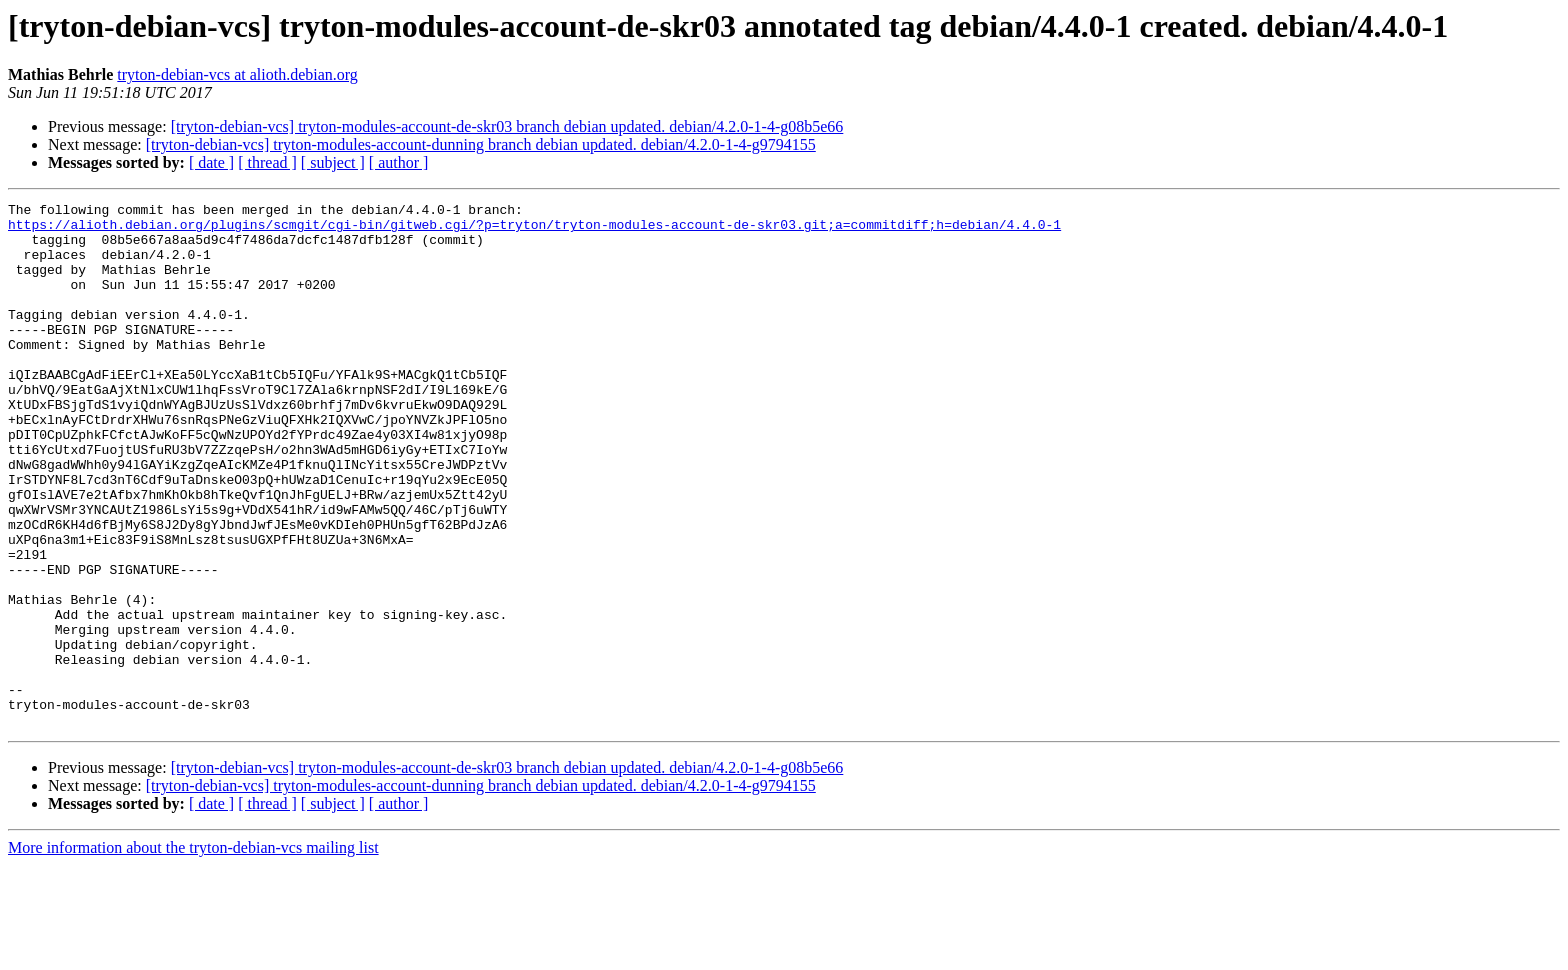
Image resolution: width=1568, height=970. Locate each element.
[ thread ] (267, 162)
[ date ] (211, 162)
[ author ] (399, 162)
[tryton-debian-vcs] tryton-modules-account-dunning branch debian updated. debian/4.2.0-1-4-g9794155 (481, 144)
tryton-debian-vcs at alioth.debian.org (237, 74)
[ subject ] (333, 162)
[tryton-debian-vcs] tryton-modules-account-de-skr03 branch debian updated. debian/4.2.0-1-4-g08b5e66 (507, 126)
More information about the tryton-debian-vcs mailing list (193, 952)
